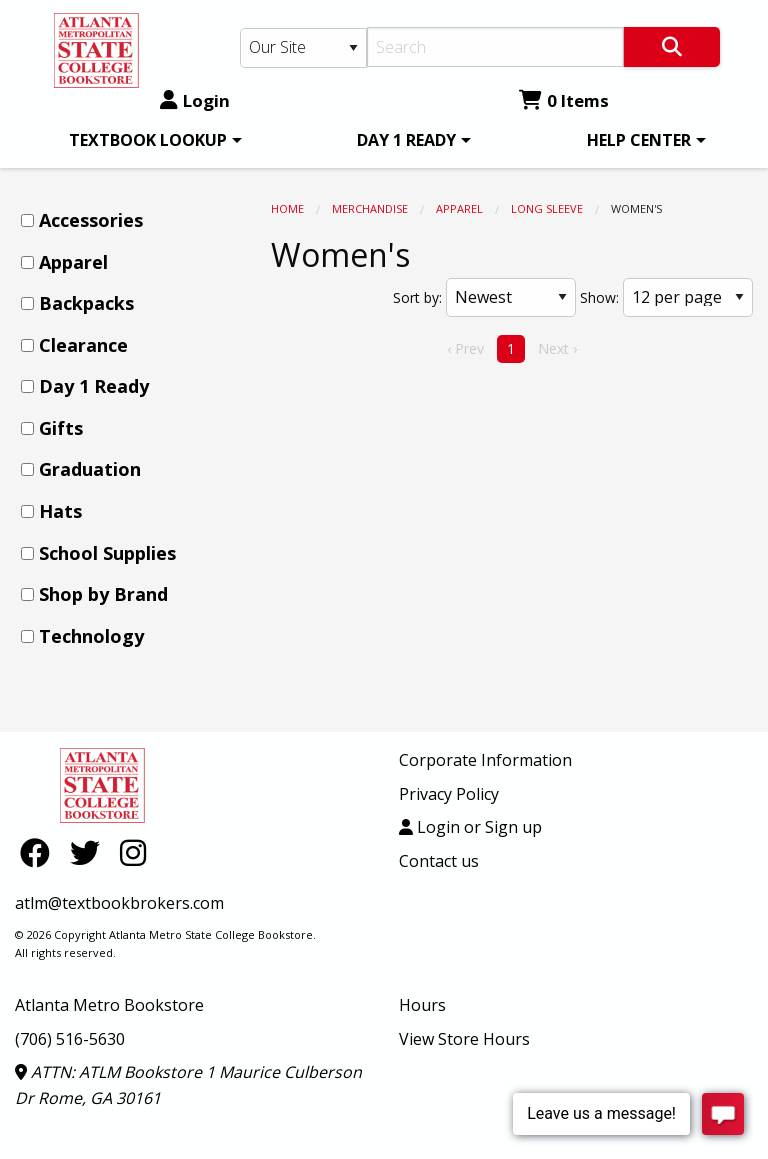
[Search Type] (303, 48)
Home (287, 208)
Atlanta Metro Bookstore (109, 1005)
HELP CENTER (639, 140)
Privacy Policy (449, 794)
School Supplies (107, 553)
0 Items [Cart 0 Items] (564, 100)
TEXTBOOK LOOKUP (148, 140)
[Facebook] (40, 852)
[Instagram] (133, 852)
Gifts (61, 428)
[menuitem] (152, 140)
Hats (60, 511)
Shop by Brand (103, 594)
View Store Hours (464, 1039)
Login (195, 100)
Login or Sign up (470, 827)
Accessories (91, 220)
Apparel (459, 208)
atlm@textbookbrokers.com (119, 903)
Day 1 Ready (94, 386)
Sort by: (417, 297)
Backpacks (86, 303)
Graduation (90, 469)
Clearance (83, 345)
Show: (599, 297)
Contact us (439, 861)
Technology (91, 636)
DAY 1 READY (406, 140)
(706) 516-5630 (70, 1039)
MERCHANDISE (370, 208)
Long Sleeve (547, 208)
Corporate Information (485, 760)
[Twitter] (90, 852)
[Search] (495, 47)
